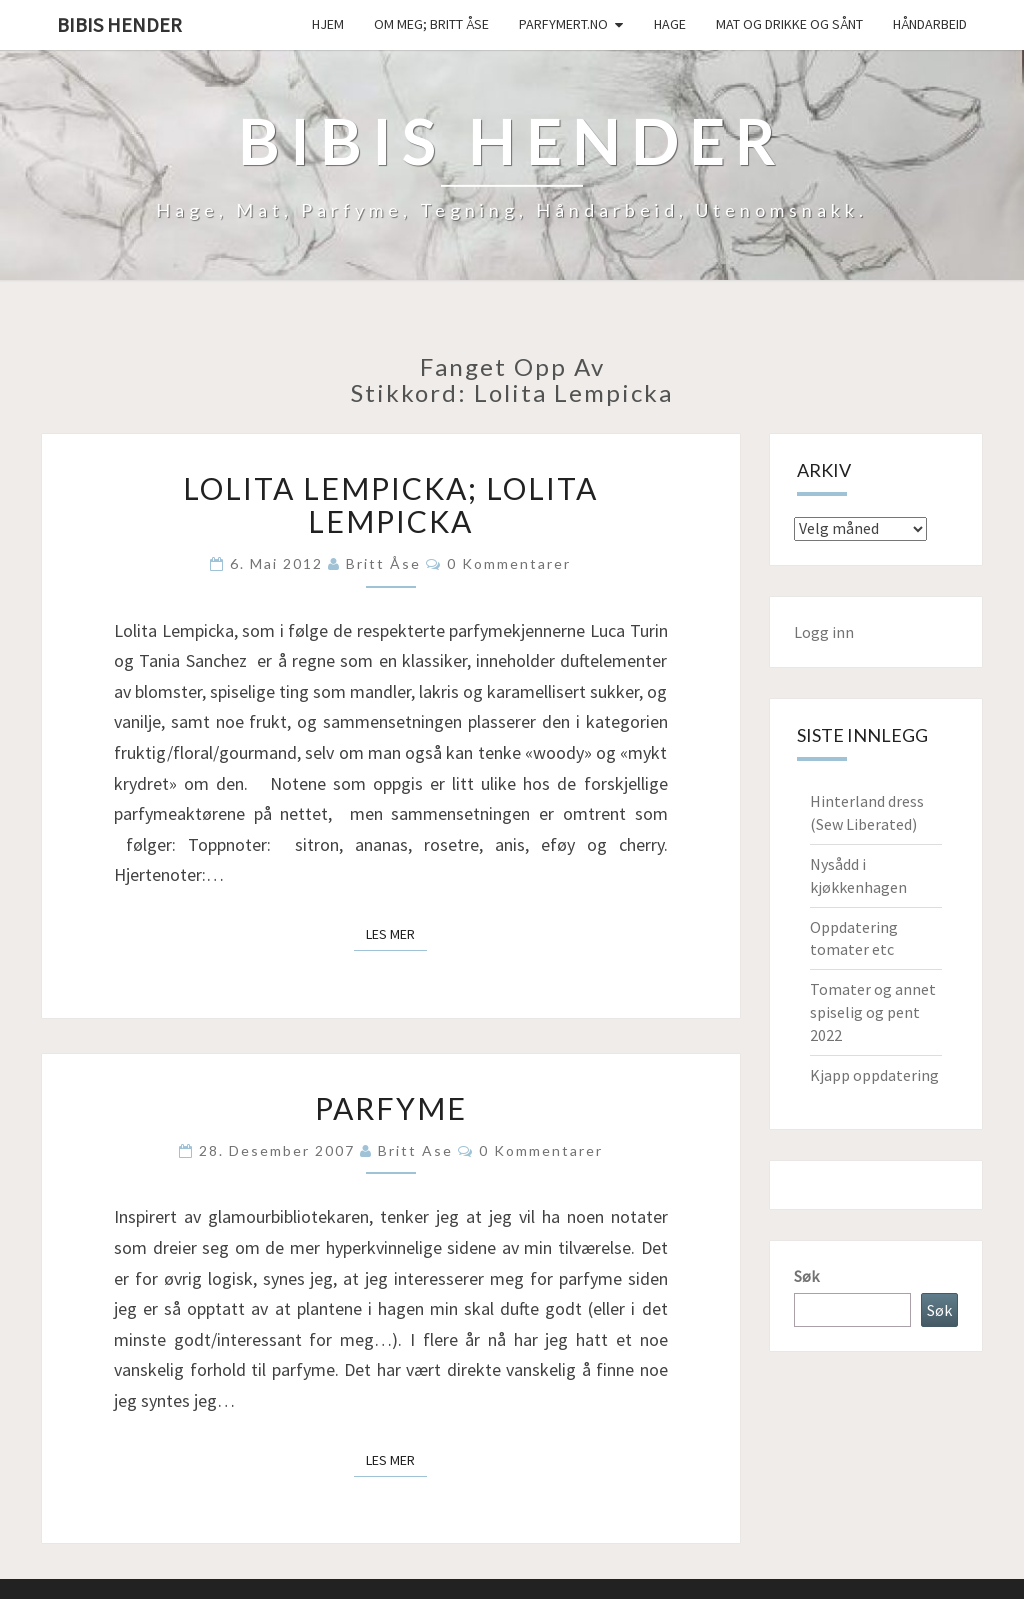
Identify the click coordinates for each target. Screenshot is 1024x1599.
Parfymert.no (563, 24)
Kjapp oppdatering (874, 1075)
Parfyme (391, 1108)
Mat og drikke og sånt (789, 24)
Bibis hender (119, 24)
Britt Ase (415, 1150)
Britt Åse (383, 563)
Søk (806, 1276)
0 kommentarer (509, 563)
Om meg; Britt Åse (431, 24)
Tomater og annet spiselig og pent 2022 (873, 1012)
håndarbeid (930, 24)
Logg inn (824, 632)
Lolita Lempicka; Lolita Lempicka (390, 504)
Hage (670, 24)
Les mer (396, 933)
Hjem (328, 24)
